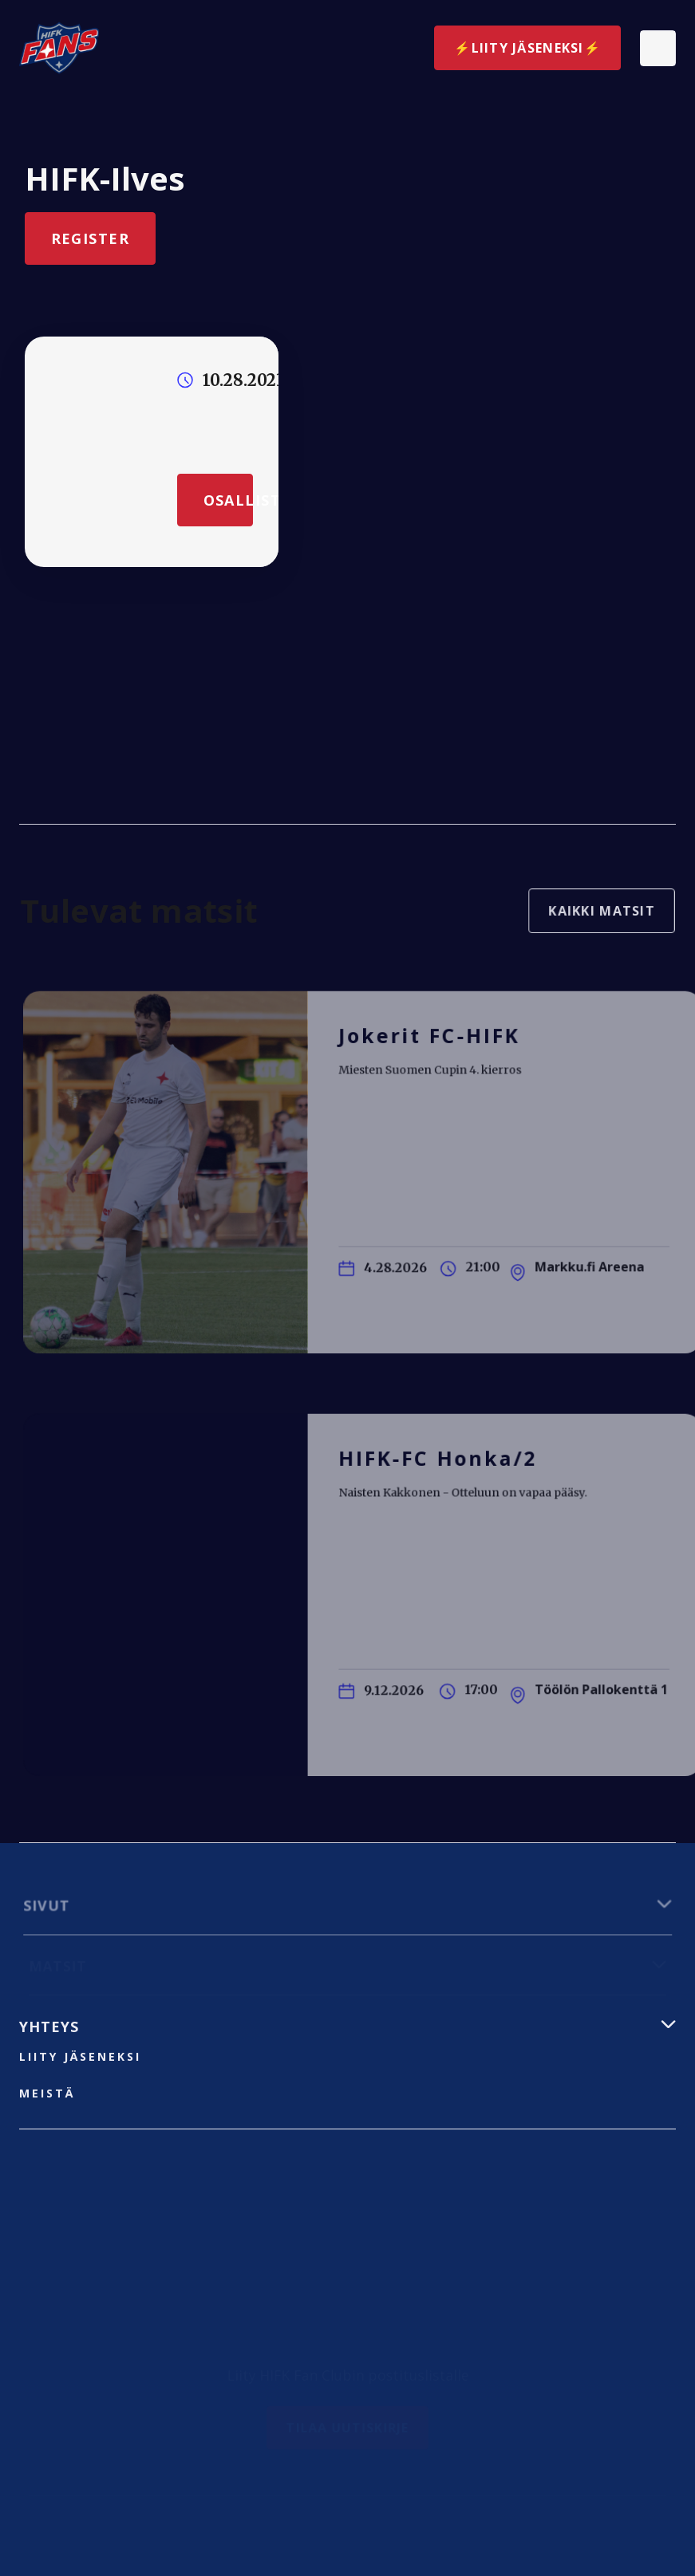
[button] (658, 48)
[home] (59, 48)
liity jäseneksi (80, 2056)
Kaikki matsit (595, 916)
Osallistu (227, 499)
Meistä (47, 2093)
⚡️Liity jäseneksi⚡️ (527, 48)
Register (90, 238)
